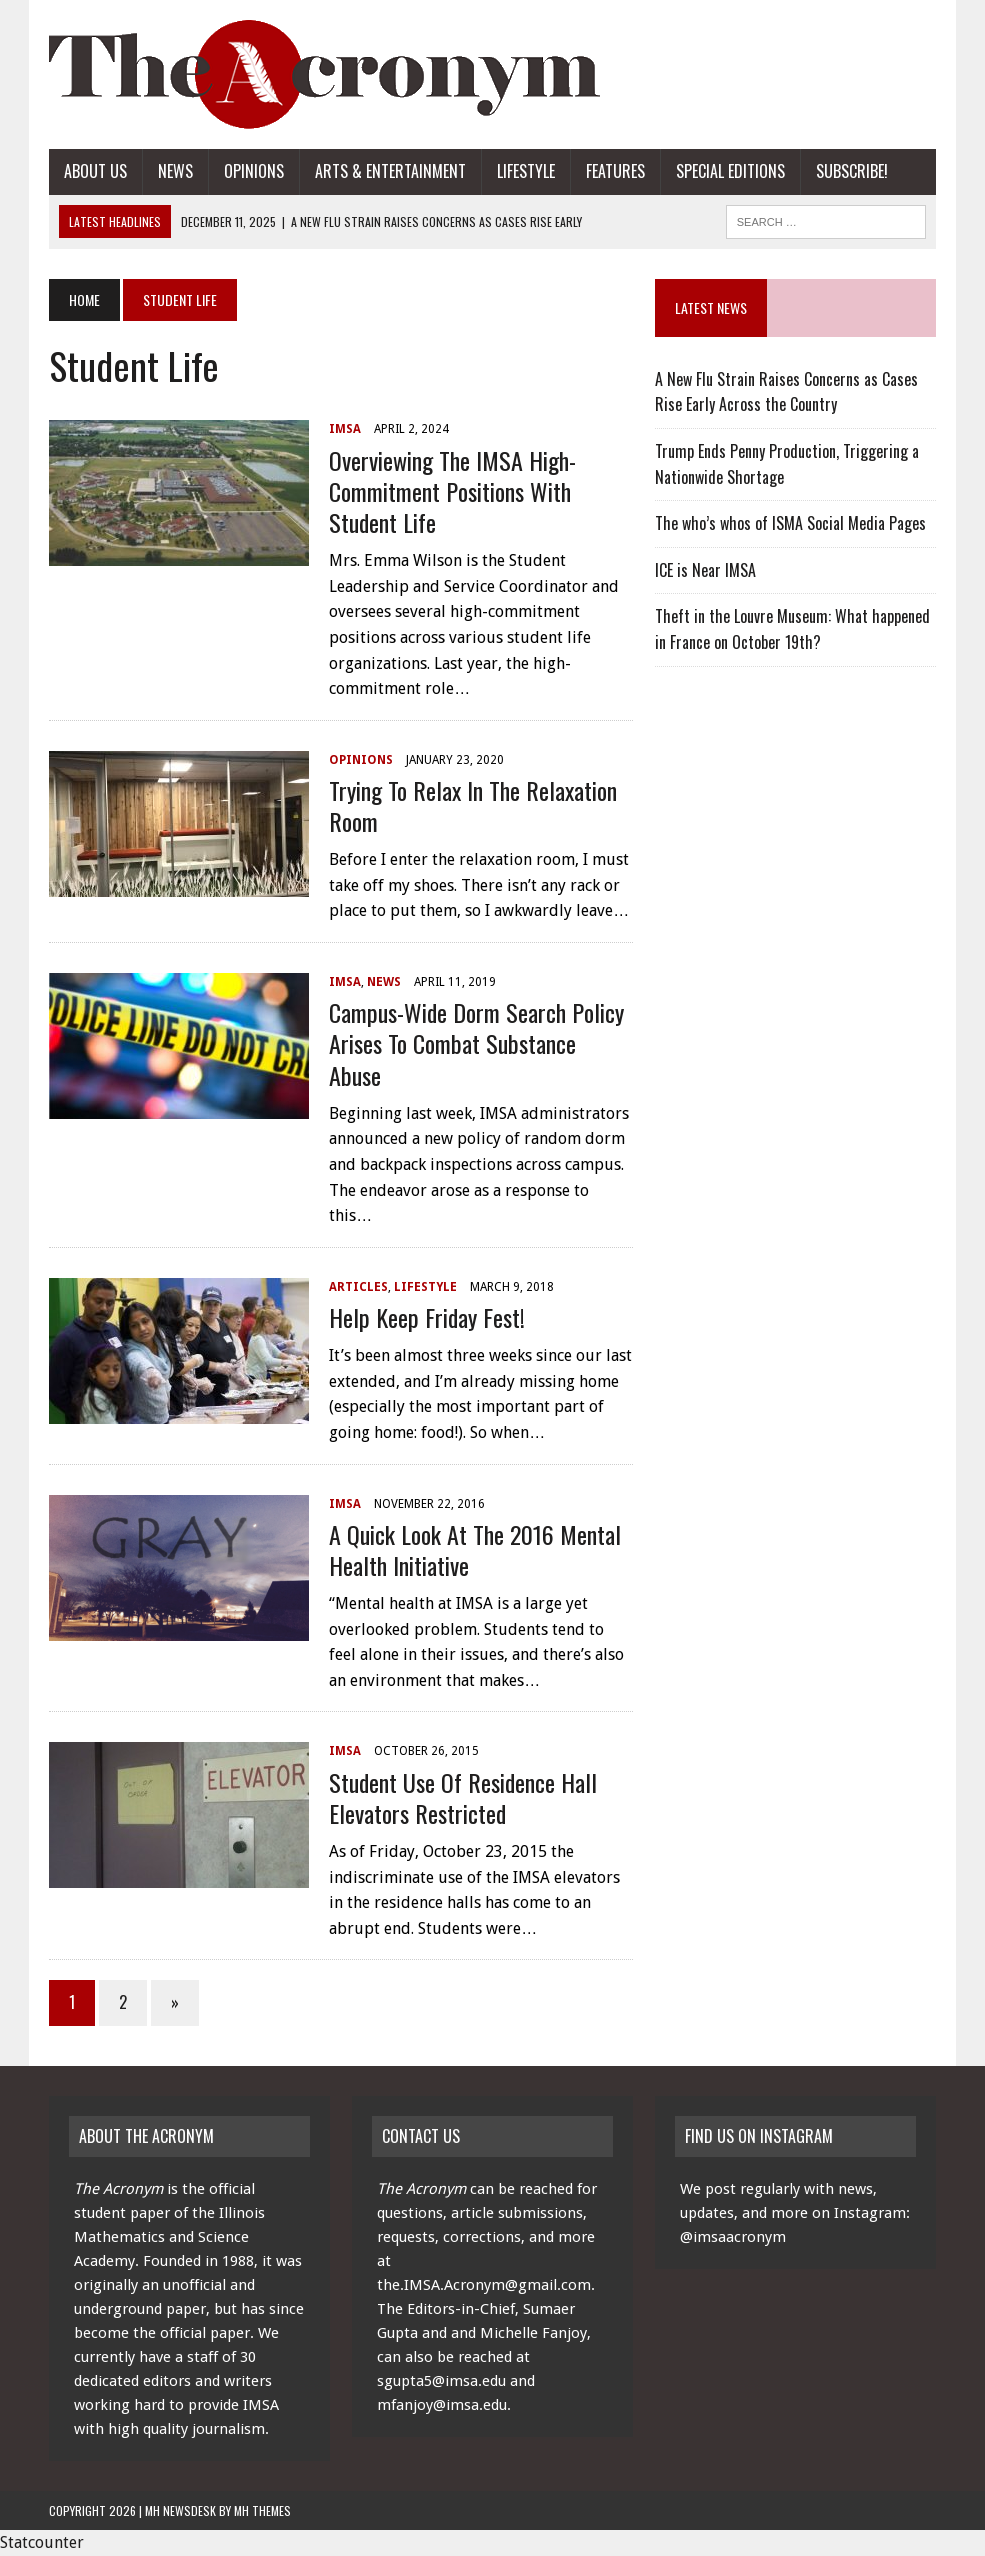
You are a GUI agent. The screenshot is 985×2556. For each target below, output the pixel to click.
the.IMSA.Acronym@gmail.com (484, 2285)
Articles (358, 1287)
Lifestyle (526, 171)
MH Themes (262, 2510)
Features (615, 171)
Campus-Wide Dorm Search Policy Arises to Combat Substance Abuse (476, 1043)
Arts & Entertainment (390, 171)
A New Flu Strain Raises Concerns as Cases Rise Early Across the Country (786, 392)
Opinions (254, 171)
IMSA (345, 429)
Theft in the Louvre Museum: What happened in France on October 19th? (792, 629)
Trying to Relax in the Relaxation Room (473, 805)
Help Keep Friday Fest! (427, 1317)
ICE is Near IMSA (705, 570)
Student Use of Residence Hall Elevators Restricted (463, 1797)
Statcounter (42, 2542)
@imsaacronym (733, 2237)
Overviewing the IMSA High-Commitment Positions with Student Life (452, 491)
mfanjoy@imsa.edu (442, 2405)
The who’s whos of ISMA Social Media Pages (790, 523)
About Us (95, 171)
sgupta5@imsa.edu (441, 2381)
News (175, 171)
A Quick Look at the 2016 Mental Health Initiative (475, 1549)
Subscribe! (852, 171)
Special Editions (730, 171)
